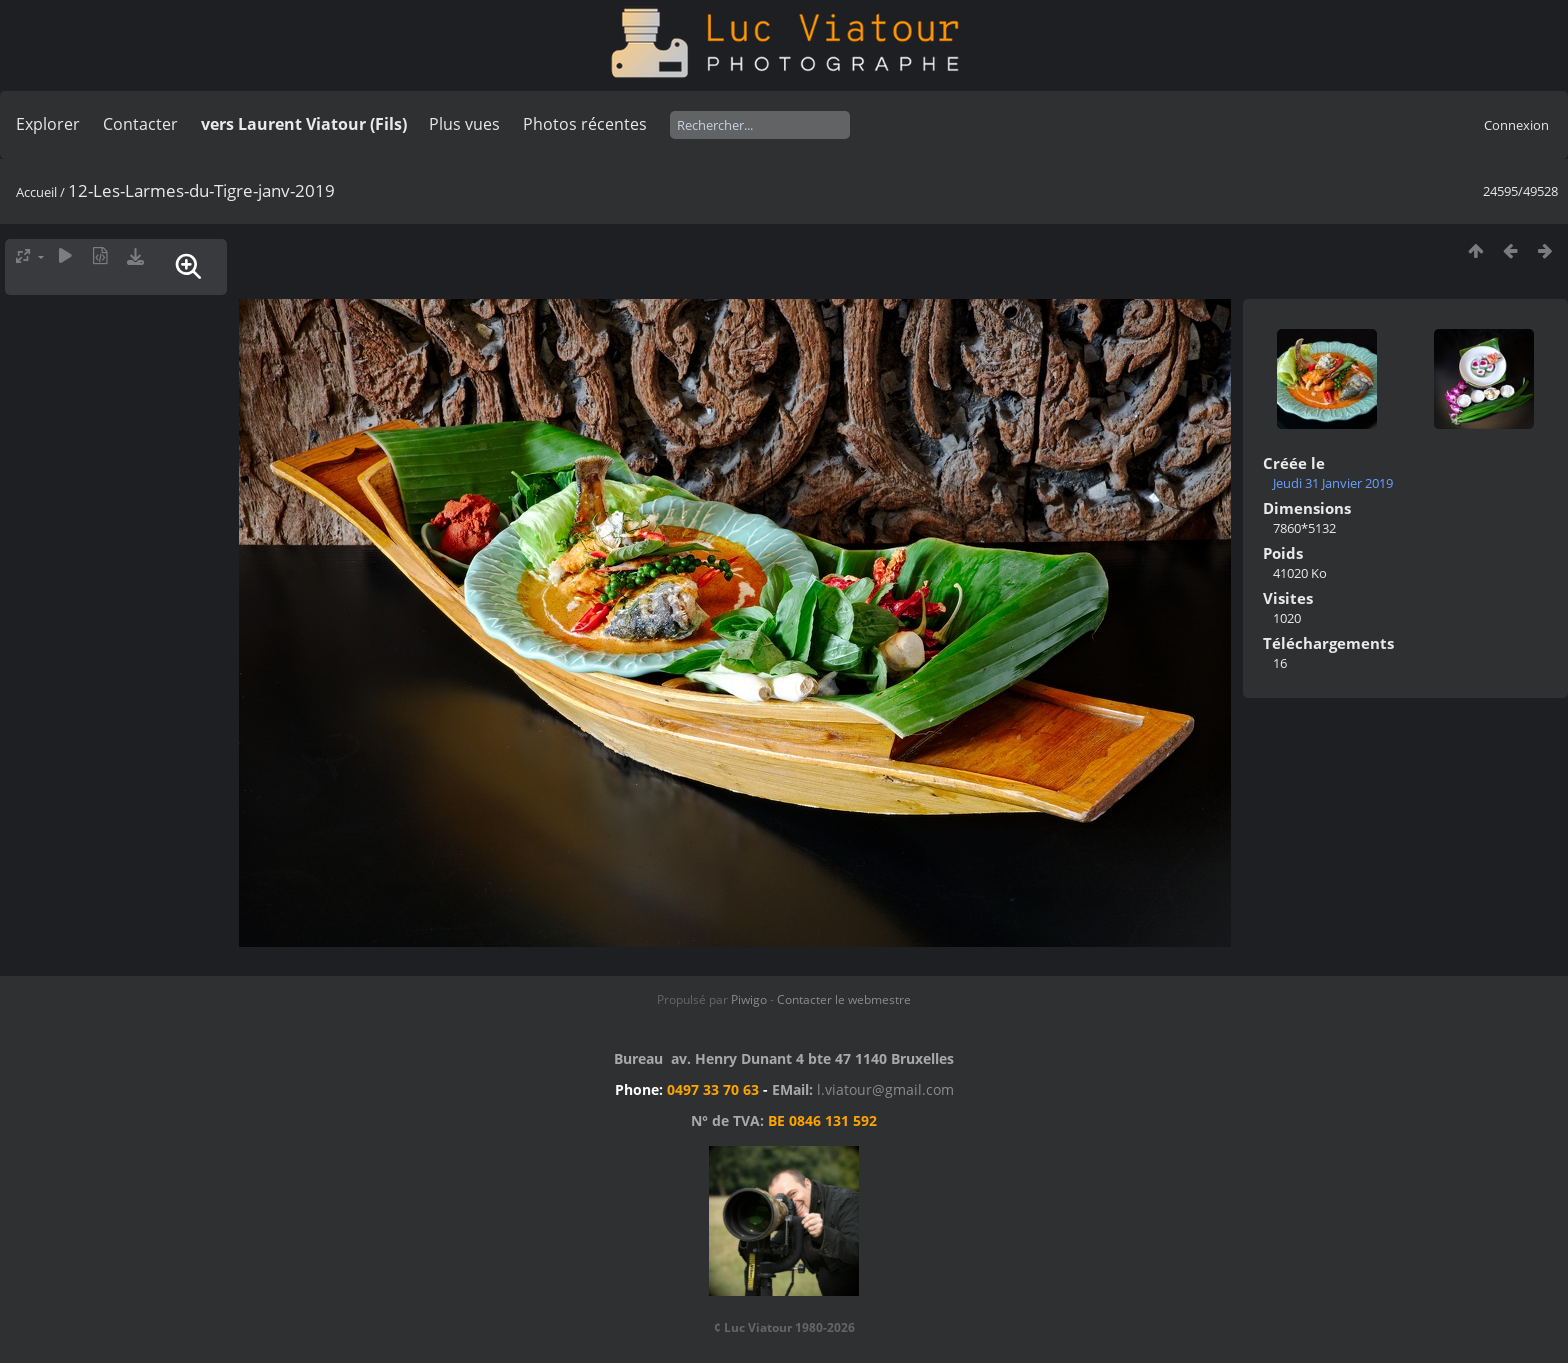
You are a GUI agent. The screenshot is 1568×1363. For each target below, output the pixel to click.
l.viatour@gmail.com (885, 1089)
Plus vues (464, 124)
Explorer (48, 124)
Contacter (140, 124)
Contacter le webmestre (844, 999)
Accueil (36, 192)
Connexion (1516, 125)
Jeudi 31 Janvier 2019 (1333, 483)
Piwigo (749, 999)
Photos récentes (585, 124)
